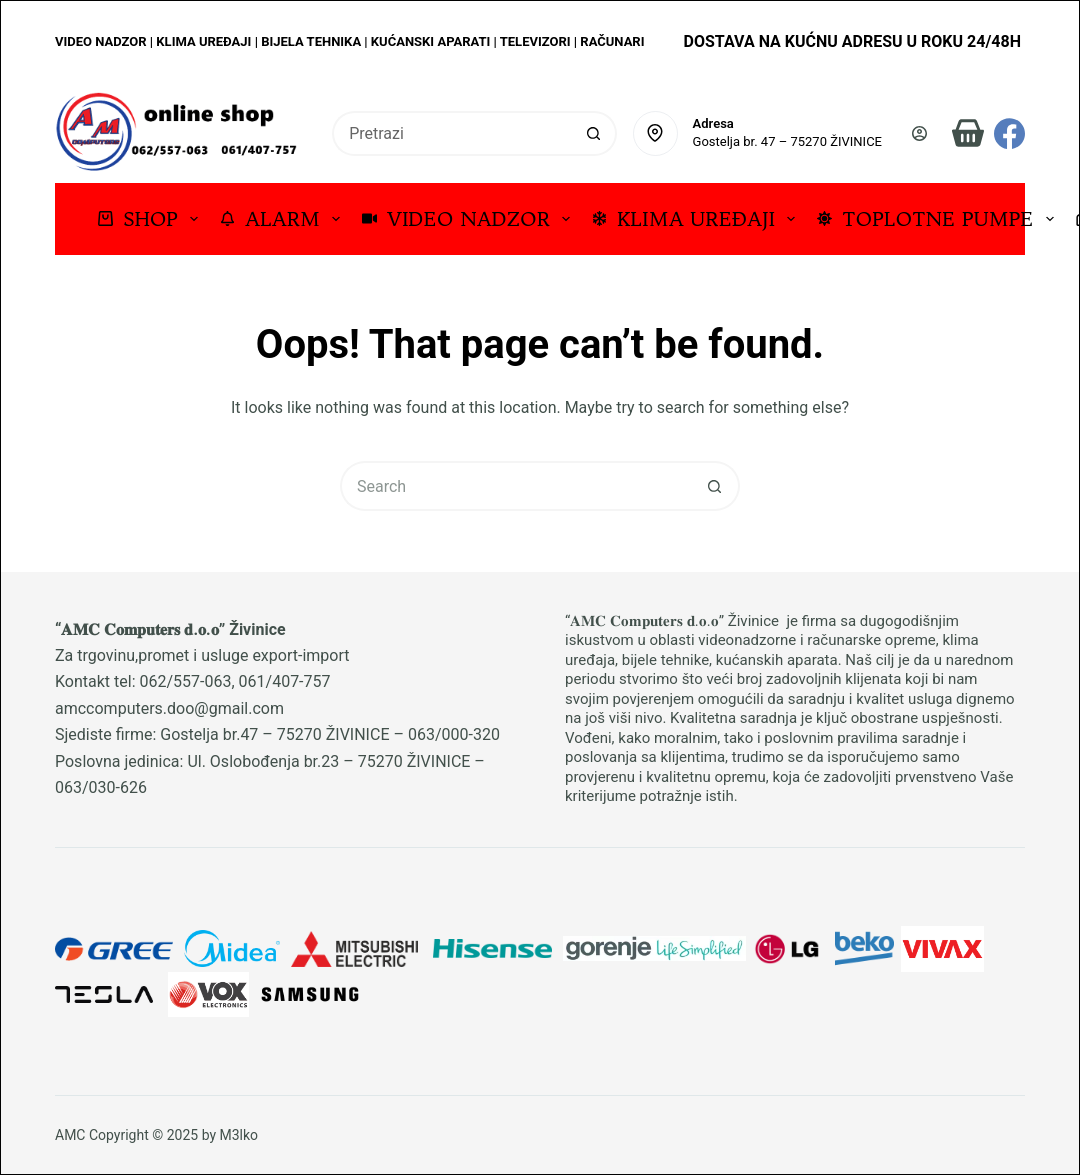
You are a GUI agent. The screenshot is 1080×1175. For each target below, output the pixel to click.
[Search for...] (452, 133)
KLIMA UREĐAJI (697, 218)
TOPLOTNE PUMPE (939, 218)
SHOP (152, 218)
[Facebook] (1009, 133)
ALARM (284, 218)
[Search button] (594, 133)
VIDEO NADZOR (470, 218)
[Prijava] (919, 133)
